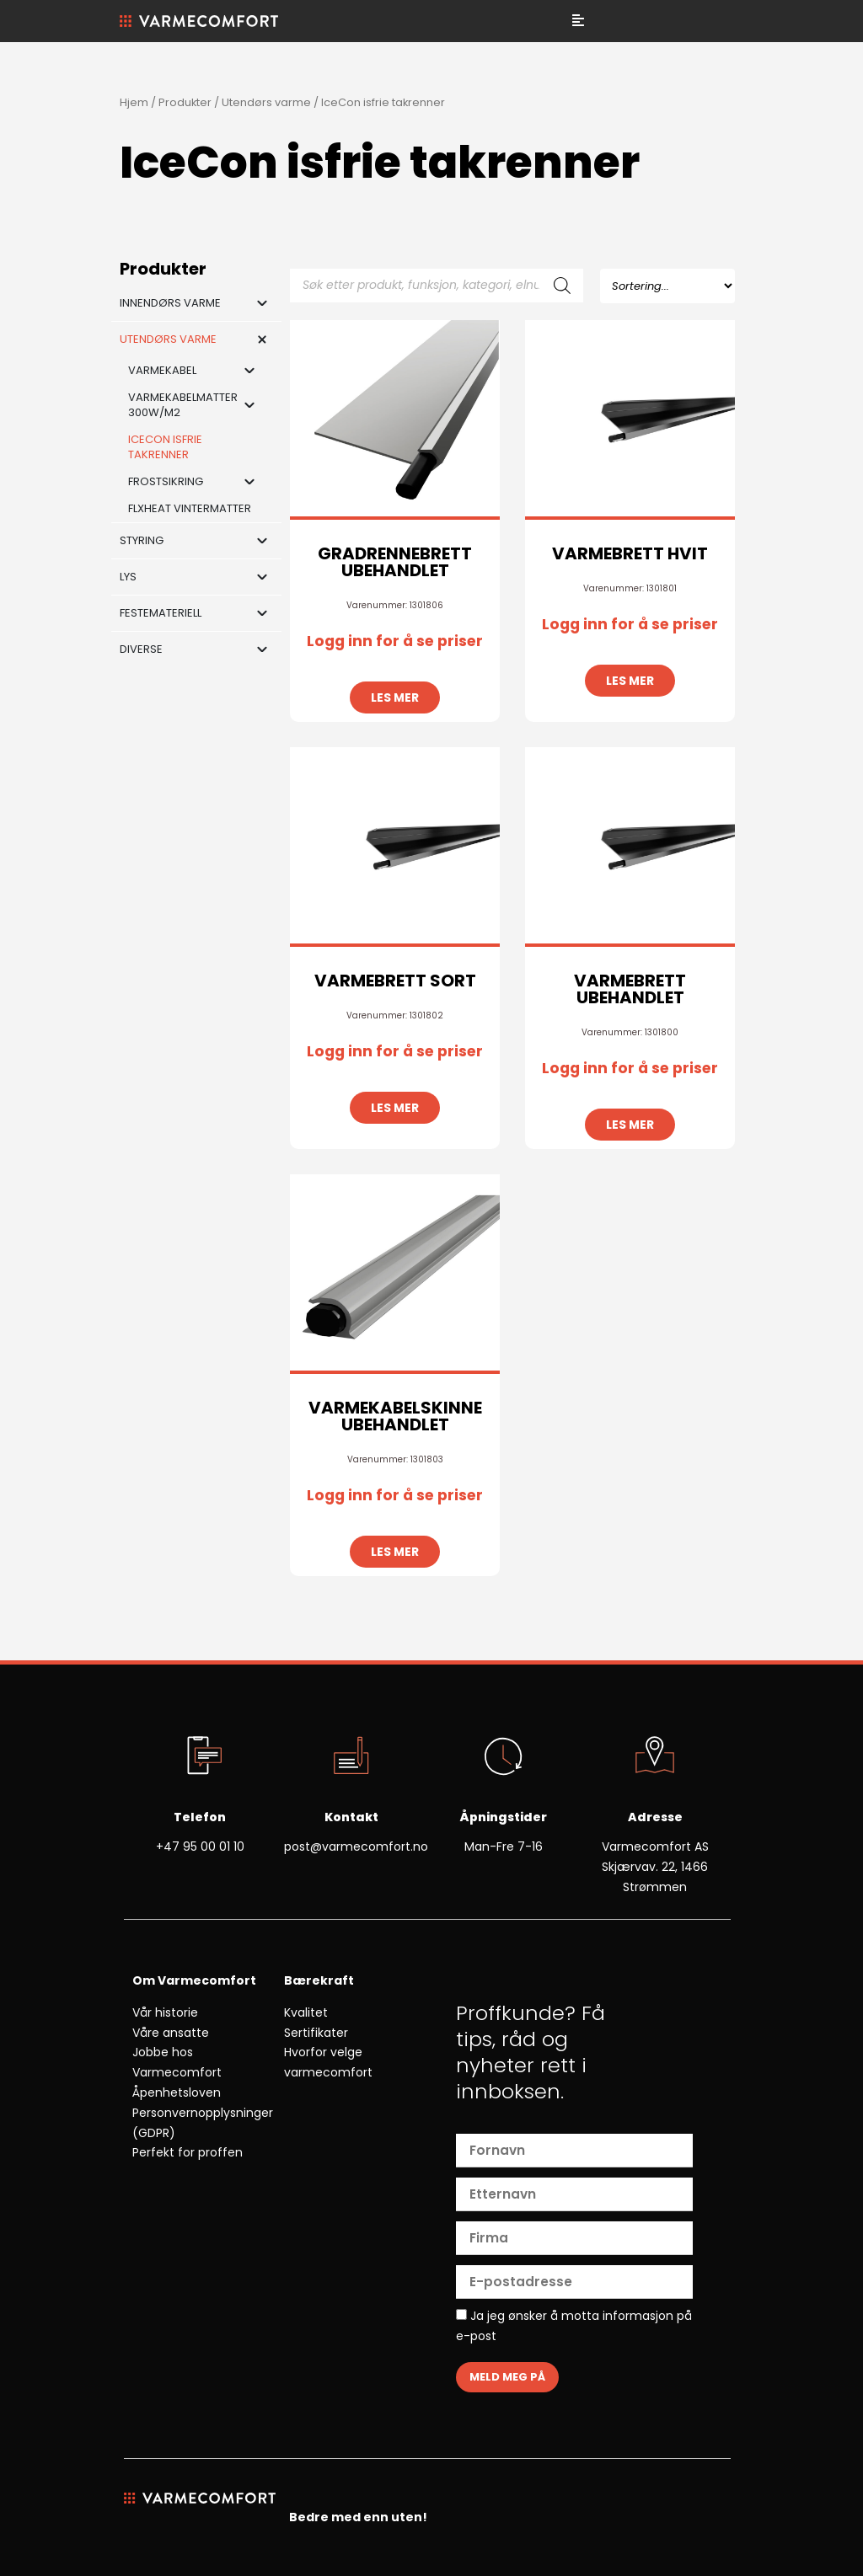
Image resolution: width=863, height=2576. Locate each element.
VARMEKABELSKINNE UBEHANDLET (395, 1416)
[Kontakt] (351, 1757)
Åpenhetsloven (176, 2092)
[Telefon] (199, 1757)
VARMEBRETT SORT (395, 980)
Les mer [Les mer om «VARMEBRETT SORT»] (395, 1107)
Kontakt (351, 1817)
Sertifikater (316, 2032)
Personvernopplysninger (202, 2112)
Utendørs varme (266, 102)
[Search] (562, 285)
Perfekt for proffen (187, 2152)
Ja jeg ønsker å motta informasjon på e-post (574, 2325)
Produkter (185, 102)
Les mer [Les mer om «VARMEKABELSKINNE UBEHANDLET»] (395, 1551)
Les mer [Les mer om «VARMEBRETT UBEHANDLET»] (630, 1124)
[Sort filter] (667, 286)
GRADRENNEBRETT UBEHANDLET (395, 562)
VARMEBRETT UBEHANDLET (630, 989)
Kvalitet (306, 2012)
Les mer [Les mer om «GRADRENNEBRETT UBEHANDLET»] (395, 697)
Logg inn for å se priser (395, 641)
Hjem (134, 102)
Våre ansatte (170, 2032)
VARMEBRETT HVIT (630, 553)
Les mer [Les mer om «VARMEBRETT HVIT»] (630, 680)
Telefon (200, 1817)
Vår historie (165, 2012)
